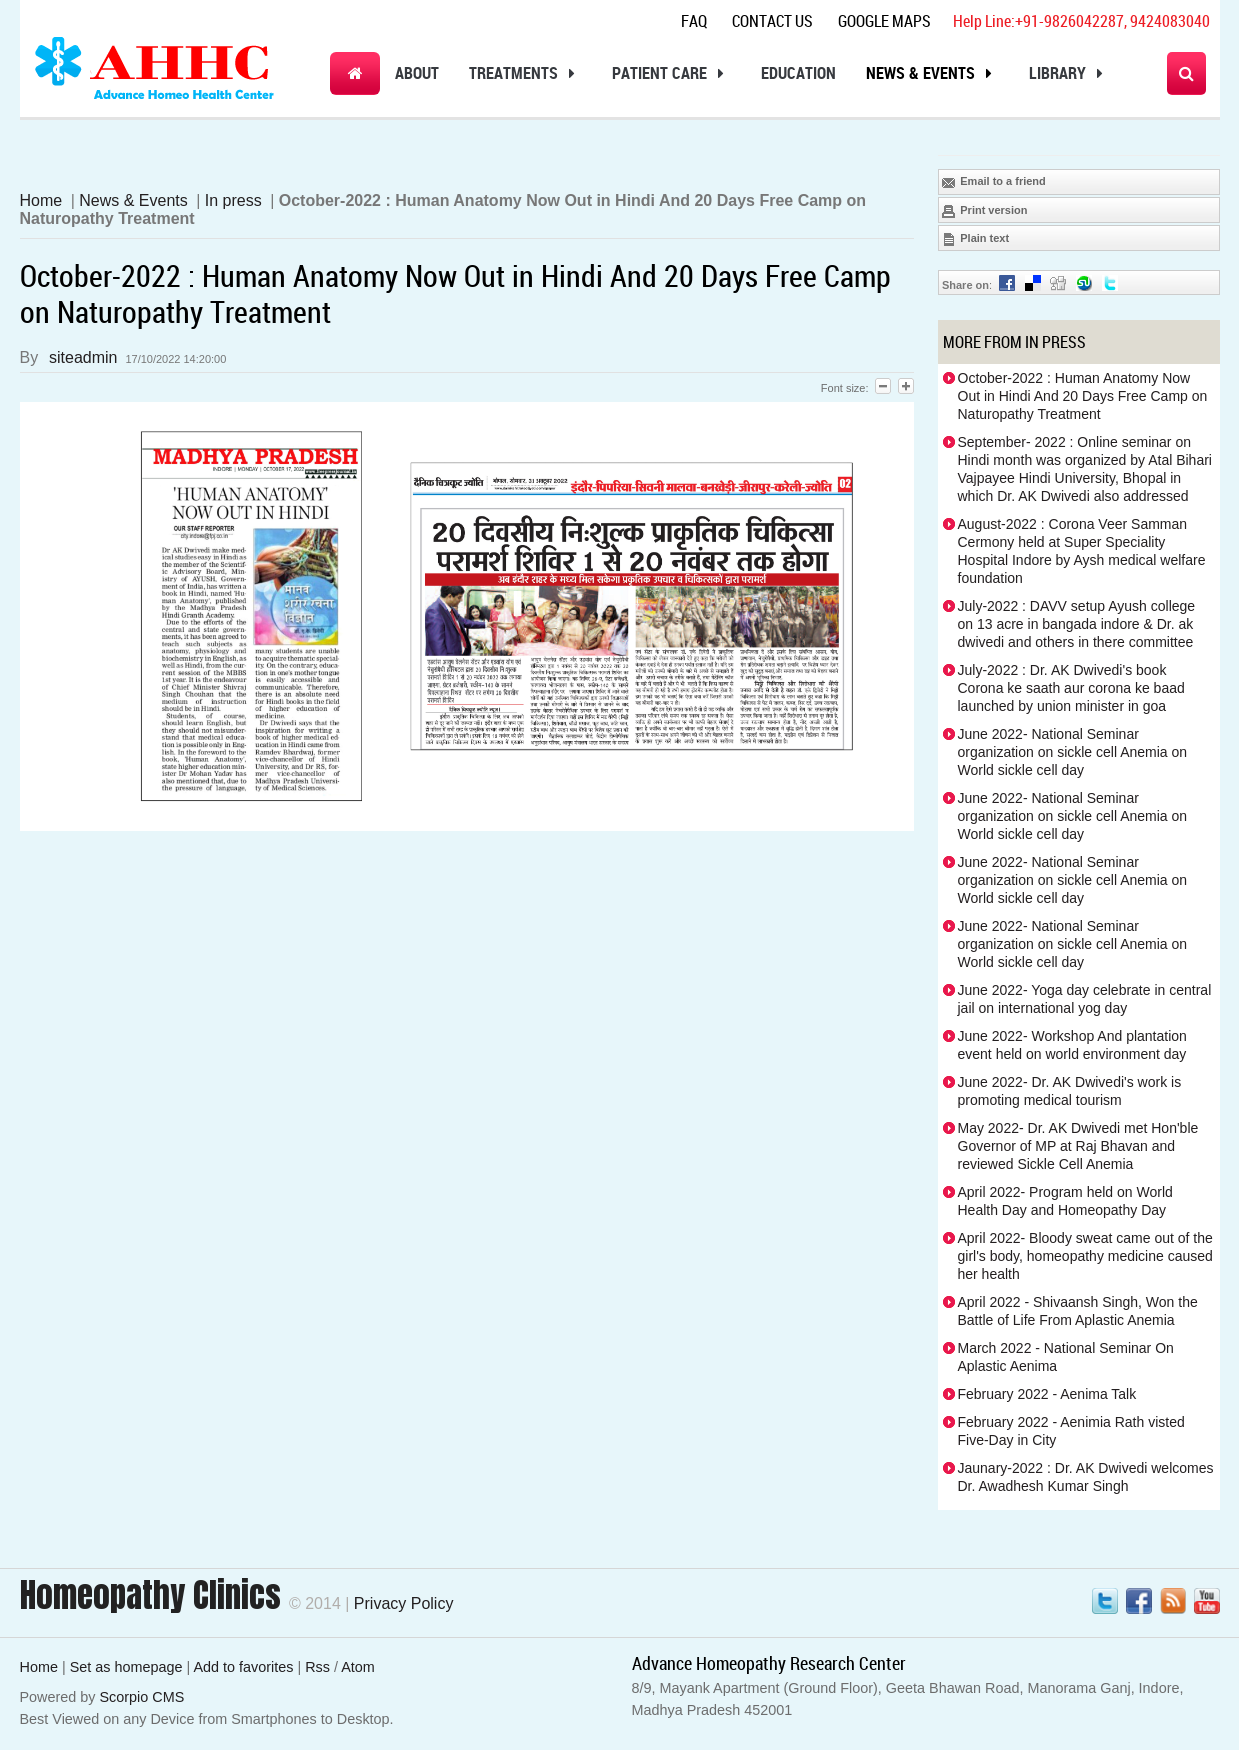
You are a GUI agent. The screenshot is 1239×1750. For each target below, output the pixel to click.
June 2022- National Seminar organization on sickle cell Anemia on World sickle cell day (1073, 752)
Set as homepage (126, 1667)
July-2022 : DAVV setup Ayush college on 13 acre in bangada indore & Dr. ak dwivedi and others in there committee (1077, 624)
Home (41, 200)
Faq (694, 21)
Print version (984, 211)
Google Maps (884, 21)
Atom (358, 1667)
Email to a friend (993, 182)
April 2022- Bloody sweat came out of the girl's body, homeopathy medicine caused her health (1085, 1256)
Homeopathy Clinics (150, 1595)
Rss (317, 1667)
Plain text (975, 239)
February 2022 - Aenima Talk (1047, 1394)
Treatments (525, 73)
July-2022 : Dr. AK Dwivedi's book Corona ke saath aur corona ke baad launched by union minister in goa (1071, 688)
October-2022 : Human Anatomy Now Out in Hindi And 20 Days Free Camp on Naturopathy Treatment (1083, 396)
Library (1069, 73)
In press (233, 200)
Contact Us (772, 21)
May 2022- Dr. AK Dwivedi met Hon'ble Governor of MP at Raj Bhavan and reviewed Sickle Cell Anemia (1078, 1146)
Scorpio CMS (142, 1697)
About (417, 73)
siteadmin (83, 357)
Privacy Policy (404, 1603)
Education (798, 73)
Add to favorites (243, 1667)
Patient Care (671, 73)
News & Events (932, 73)
